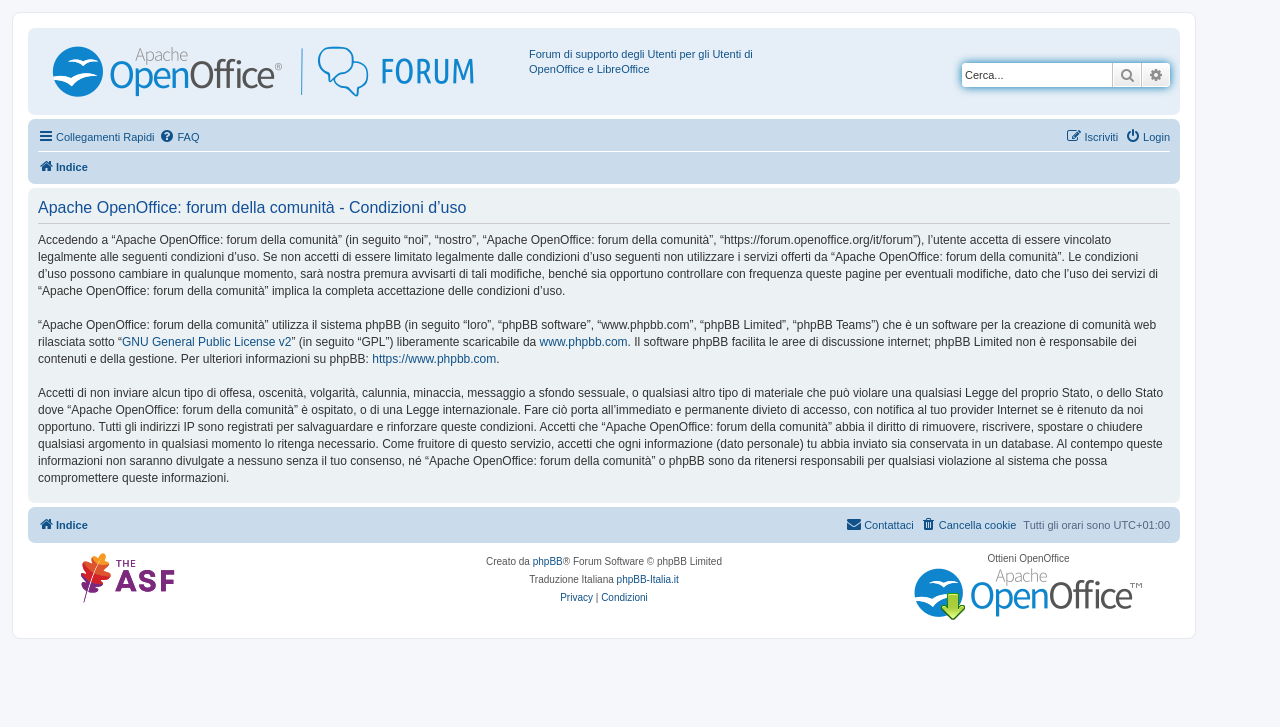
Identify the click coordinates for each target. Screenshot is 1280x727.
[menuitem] (179, 137)
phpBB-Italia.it (648, 579)
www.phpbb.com (584, 342)
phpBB (548, 561)
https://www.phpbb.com (434, 359)
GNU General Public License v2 (206, 342)
